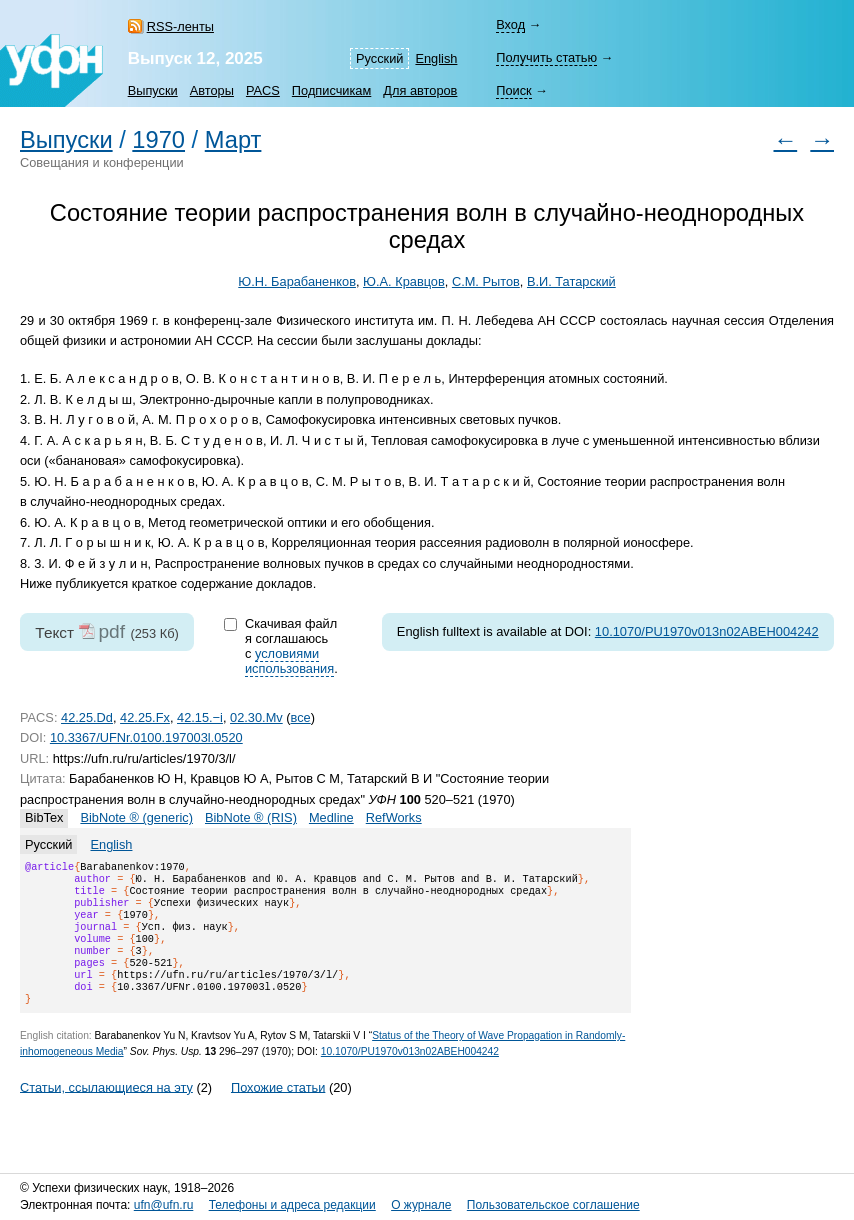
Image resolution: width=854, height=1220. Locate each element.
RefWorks (394, 817)
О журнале (421, 1205)
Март (233, 140)
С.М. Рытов (486, 281)
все (301, 717)
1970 (158, 140)
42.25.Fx (145, 717)
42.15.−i (200, 717)
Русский (379, 58)
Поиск (513, 90)
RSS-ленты (180, 26)
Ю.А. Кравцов (404, 281)
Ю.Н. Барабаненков (297, 281)
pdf (111, 631)
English (436, 58)
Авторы (212, 90)
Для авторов (420, 90)
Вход (510, 24)
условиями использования (289, 661)
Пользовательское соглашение (553, 1205)
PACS (263, 90)
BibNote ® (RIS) (251, 817)
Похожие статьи (278, 1110)
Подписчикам (331, 90)
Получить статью (546, 57)
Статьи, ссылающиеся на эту (106, 1110)
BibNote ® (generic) (136, 817)
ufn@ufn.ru (164, 1205)
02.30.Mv (256, 717)
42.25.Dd (87, 717)
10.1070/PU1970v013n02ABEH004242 (707, 631)
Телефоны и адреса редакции (292, 1205)
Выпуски (153, 90)
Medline (331, 817)
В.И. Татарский (571, 281)
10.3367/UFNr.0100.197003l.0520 (146, 737)
